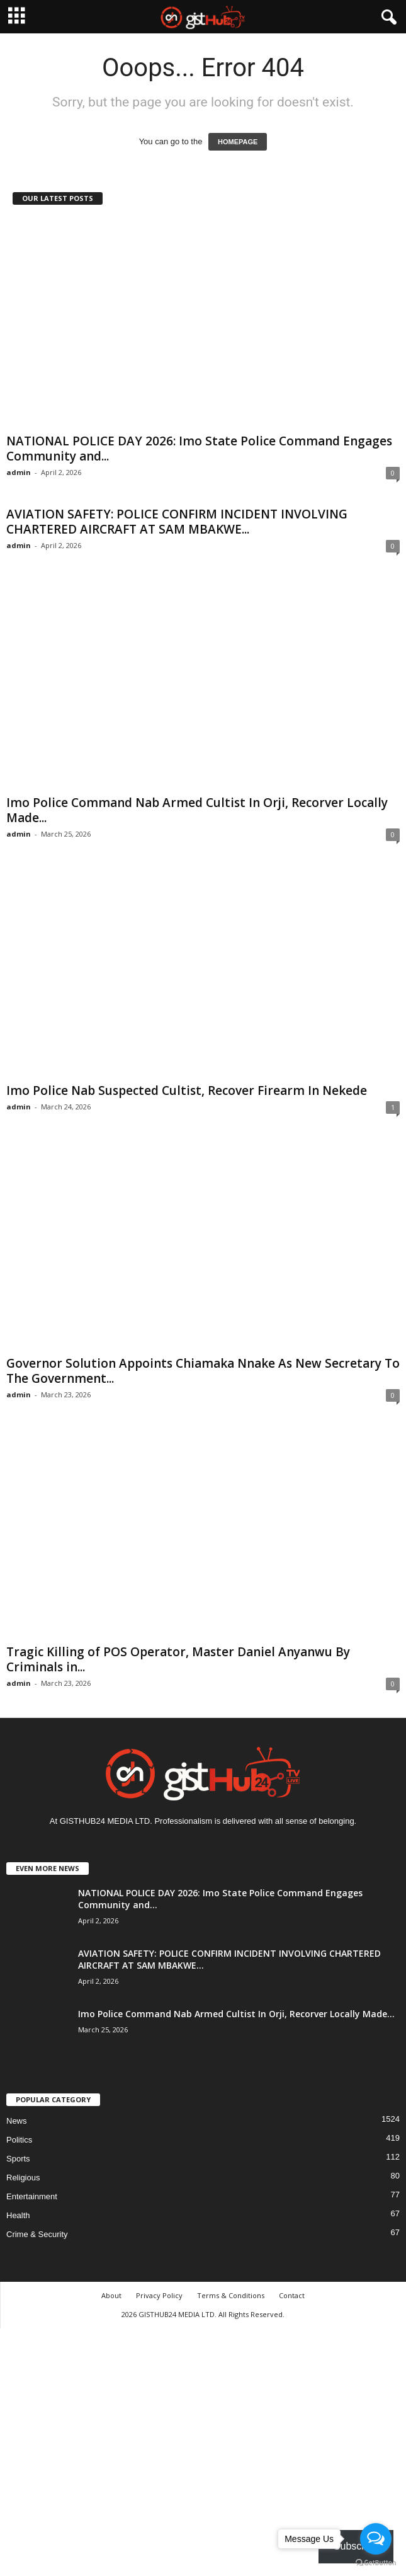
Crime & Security (37, 2234)
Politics (19, 2139)
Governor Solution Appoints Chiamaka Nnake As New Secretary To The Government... (203, 1371)
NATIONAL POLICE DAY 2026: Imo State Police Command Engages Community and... (199, 448)
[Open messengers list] (376, 2539)
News (16, 2121)
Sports (18, 2158)
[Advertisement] (203, 2450)
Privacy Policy (159, 2295)
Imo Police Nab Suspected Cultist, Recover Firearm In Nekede (186, 1090)
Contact (292, 2295)
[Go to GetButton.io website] (376, 2563)
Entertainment (31, 2196)
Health (18, 2215)
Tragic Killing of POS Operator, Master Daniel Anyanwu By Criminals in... (178, 1659)
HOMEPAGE (237, 142)
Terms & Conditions (230, 2295)
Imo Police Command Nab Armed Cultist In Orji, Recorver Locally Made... (197, 810)
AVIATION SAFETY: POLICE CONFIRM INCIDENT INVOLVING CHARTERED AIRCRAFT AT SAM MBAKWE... (176, 521)
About (111, 2295)
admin (18, 472)
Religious (23, 2177)
